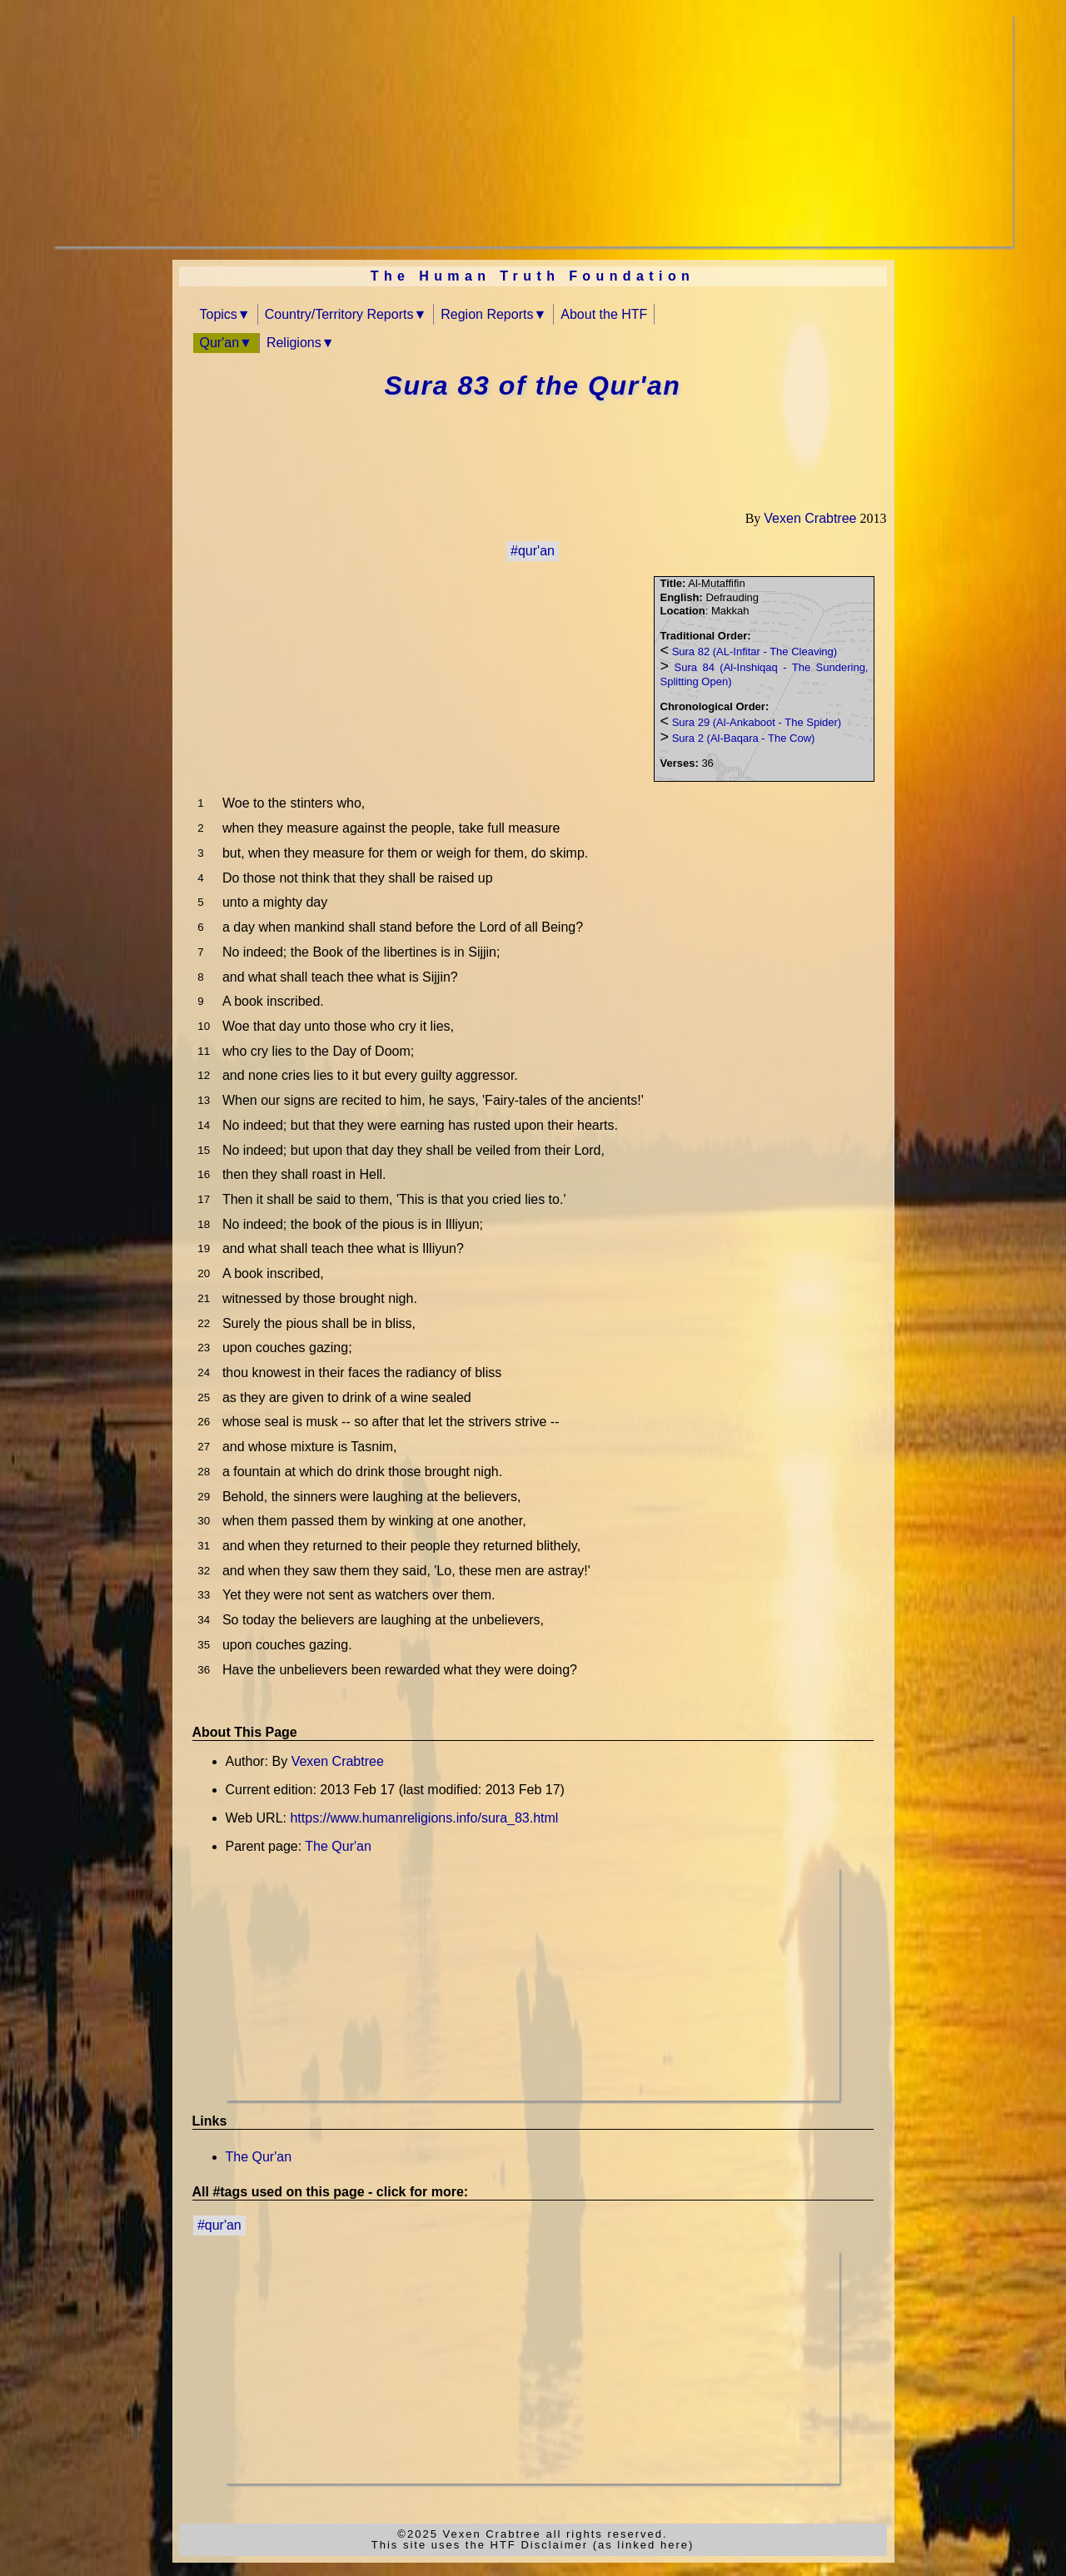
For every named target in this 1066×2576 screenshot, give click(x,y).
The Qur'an (338, 1846)
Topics (218, 314)
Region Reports (487, 314)
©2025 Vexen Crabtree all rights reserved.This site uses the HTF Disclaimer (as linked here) (533, 2539)
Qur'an (220, 343)
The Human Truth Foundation (533, 276)
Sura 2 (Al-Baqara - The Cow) (743, 738)
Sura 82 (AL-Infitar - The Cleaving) (754, 651)
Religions (293, 343)
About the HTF (603, 314)
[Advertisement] (533, 129)
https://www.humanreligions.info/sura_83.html (424, 1818)
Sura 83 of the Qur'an (533, 385)
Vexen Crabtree (810, 518)
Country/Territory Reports (339, 314)
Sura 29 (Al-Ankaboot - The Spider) (757, 722)
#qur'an (533, 551)
